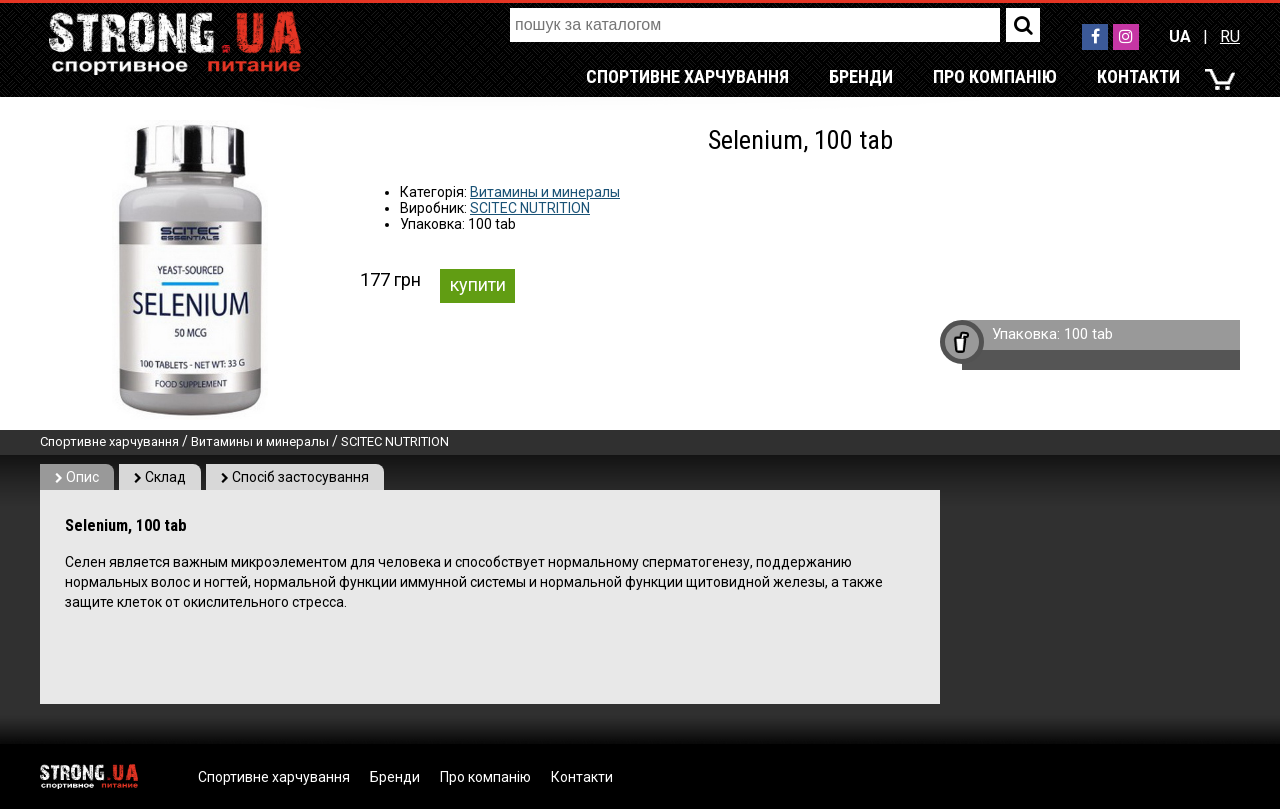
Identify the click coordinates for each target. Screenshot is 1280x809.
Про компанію (995, 76)
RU (1230, 36)
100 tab (1088, 334)
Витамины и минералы (545, 192)
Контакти (1138, 76)
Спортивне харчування (687, 76)
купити (478, 284)
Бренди (861, 76)
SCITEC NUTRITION (530, 208)
